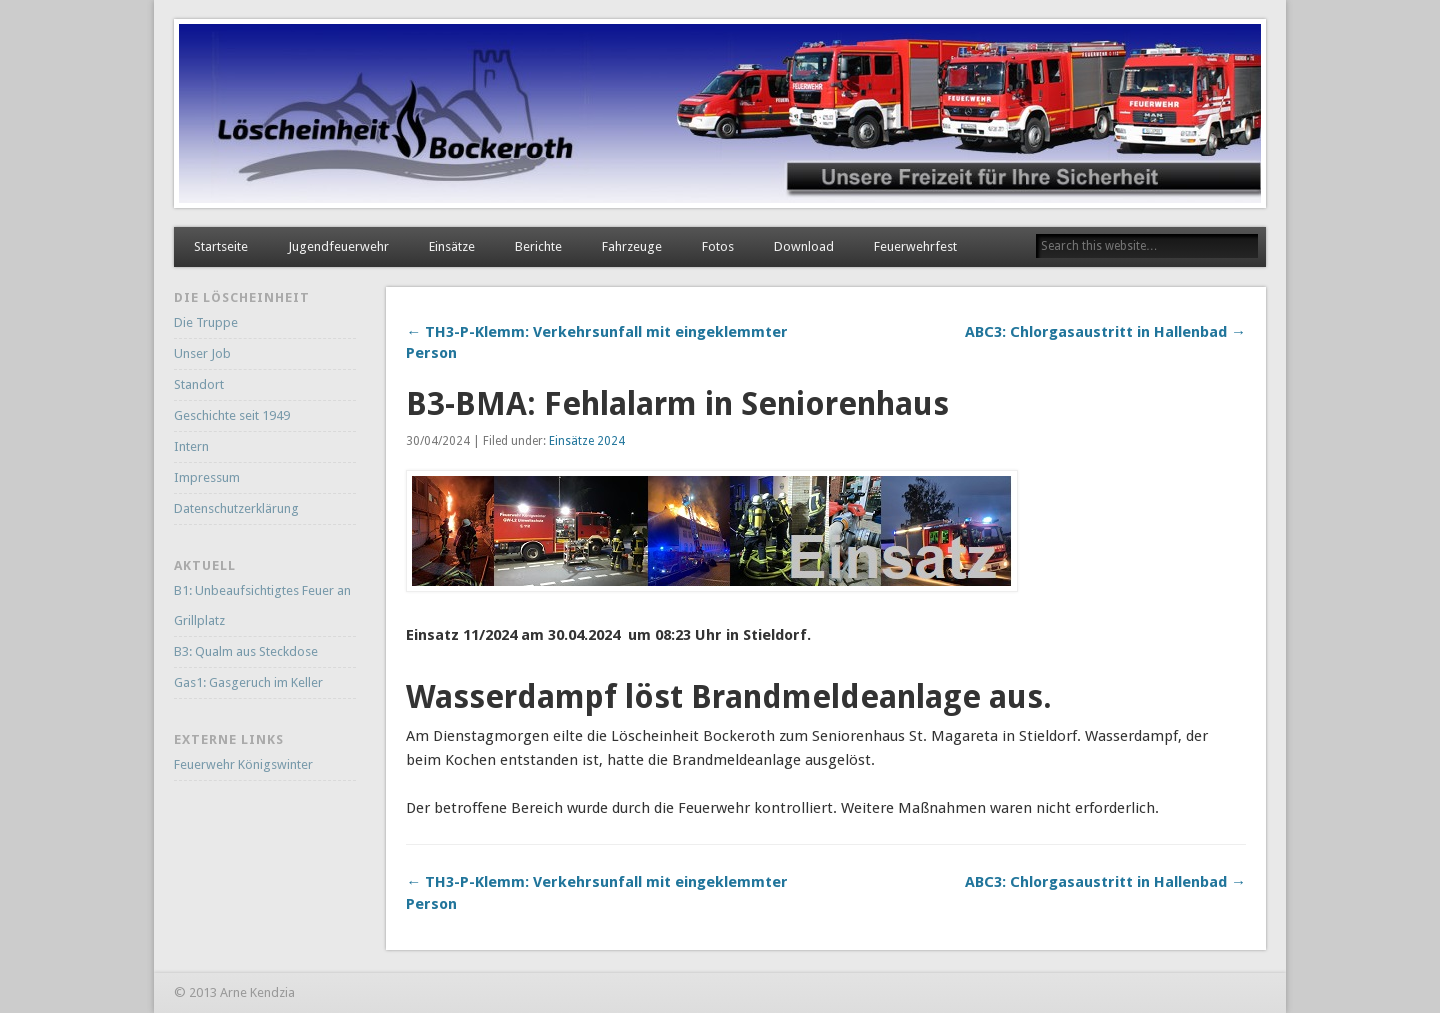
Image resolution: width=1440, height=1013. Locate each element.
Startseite (221, 246)
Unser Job (202, 353)
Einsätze (452, 246)
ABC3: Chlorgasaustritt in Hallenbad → (1105, 332)
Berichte (538, 246)
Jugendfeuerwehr (338, 246)
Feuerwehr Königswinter (243, 764)
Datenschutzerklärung (236, 508)
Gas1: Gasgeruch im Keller (248, 682)
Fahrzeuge (632, 246)
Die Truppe (206, 322)
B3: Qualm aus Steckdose (246, 651)
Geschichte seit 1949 (232, 415)
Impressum (207, 477)
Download (804, 246)
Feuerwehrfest (915, 246)
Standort (199, 384)
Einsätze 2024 (587, 441)
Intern (191, 446)
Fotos (718, 246)
